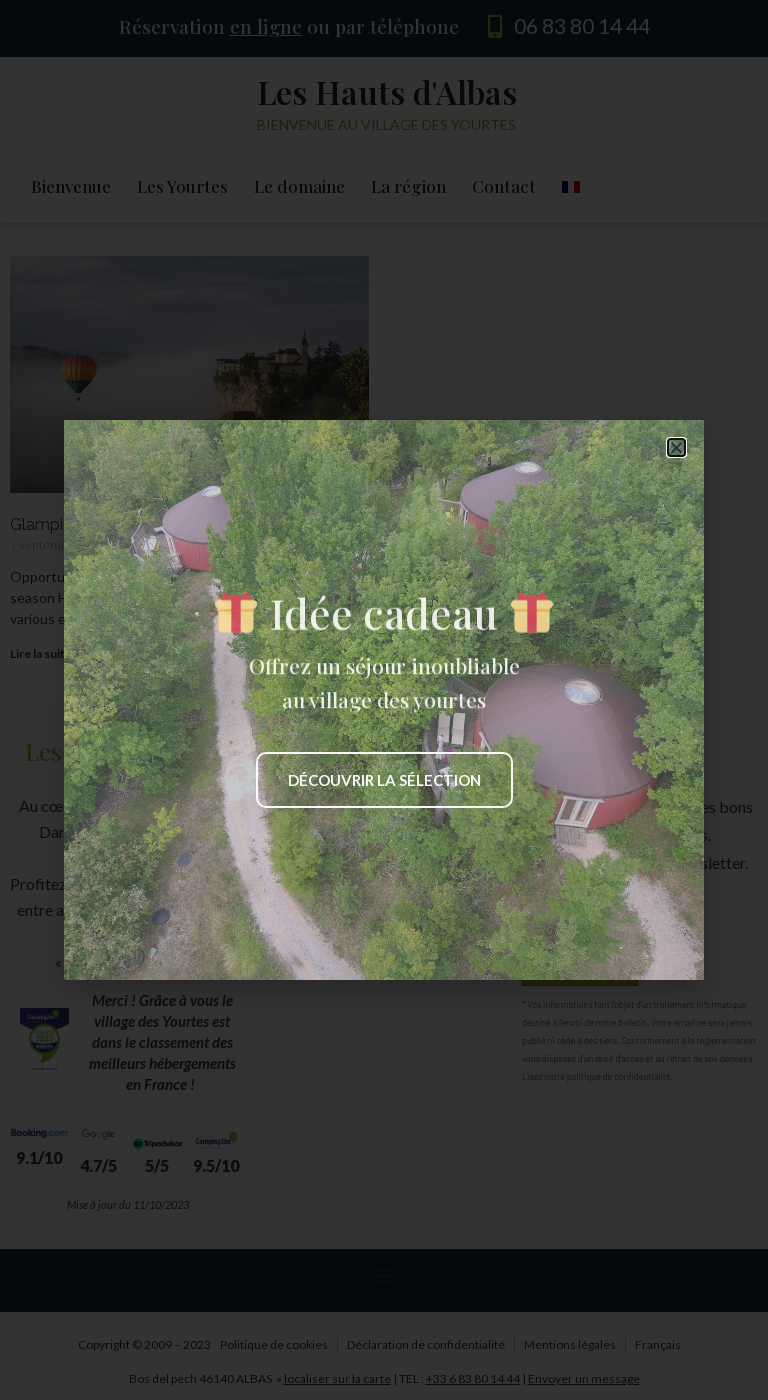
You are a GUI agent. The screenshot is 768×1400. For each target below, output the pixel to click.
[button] (676, 447)
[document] (384, 700)
